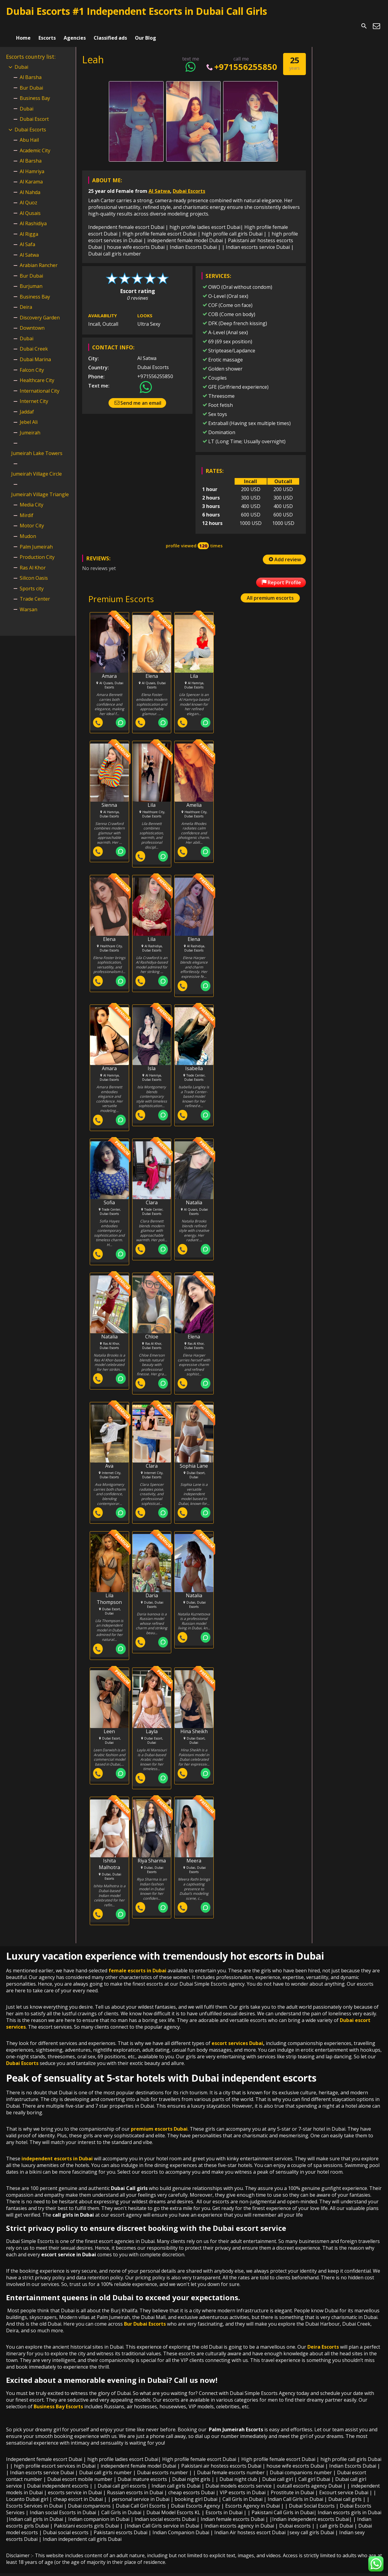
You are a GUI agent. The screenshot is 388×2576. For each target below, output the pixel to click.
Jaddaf (27, 404)
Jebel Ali (29, 414)
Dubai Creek (34, 341)
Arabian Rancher (39, 257)
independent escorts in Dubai (57, 2151)
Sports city (32, 580)
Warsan (28, 601)
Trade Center (35, 591)
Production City (37, 549)
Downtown (32, 320)
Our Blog (145, 26)
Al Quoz (28, 195)
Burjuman (31, 278)
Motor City (32, 518)
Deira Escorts (323, 2340)
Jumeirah (30, 424)
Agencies (75, 26)
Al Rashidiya (33, 216)
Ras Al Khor (33, 559)
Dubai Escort (34, 111)
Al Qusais (30, 205)
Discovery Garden (40, 309)
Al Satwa (159, 183)
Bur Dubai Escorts (145, 2317)
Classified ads (110, 26)
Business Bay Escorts (58, 2399)
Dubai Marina (35, 351)
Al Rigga (29, 226)
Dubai (21, 59)
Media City (31, 497)
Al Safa (27, 236)
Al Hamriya (32, 163)
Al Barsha (31, 69)
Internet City (34, 393)
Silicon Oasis (34, 570)
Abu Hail (29, 132)
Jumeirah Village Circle (36, 466)
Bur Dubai (31, 80)
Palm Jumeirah (36, 539)
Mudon (28, 528)
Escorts (47, 26)
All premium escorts (270, 590)
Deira (26, 299)
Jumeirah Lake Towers (36, 445)
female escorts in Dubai (137, 1963)
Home (23, 26)
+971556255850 (241, 58)
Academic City (35, 142)
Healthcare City (37, 372)
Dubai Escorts (189, 183)
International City (39, 383)
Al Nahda (30, 184)
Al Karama (31, 174)
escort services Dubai (237, 2036)
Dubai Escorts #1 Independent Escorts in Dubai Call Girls (136, 11)
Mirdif (26, 507)
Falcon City (32, 362)
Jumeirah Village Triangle (40, 486)
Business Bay (35, 90)
